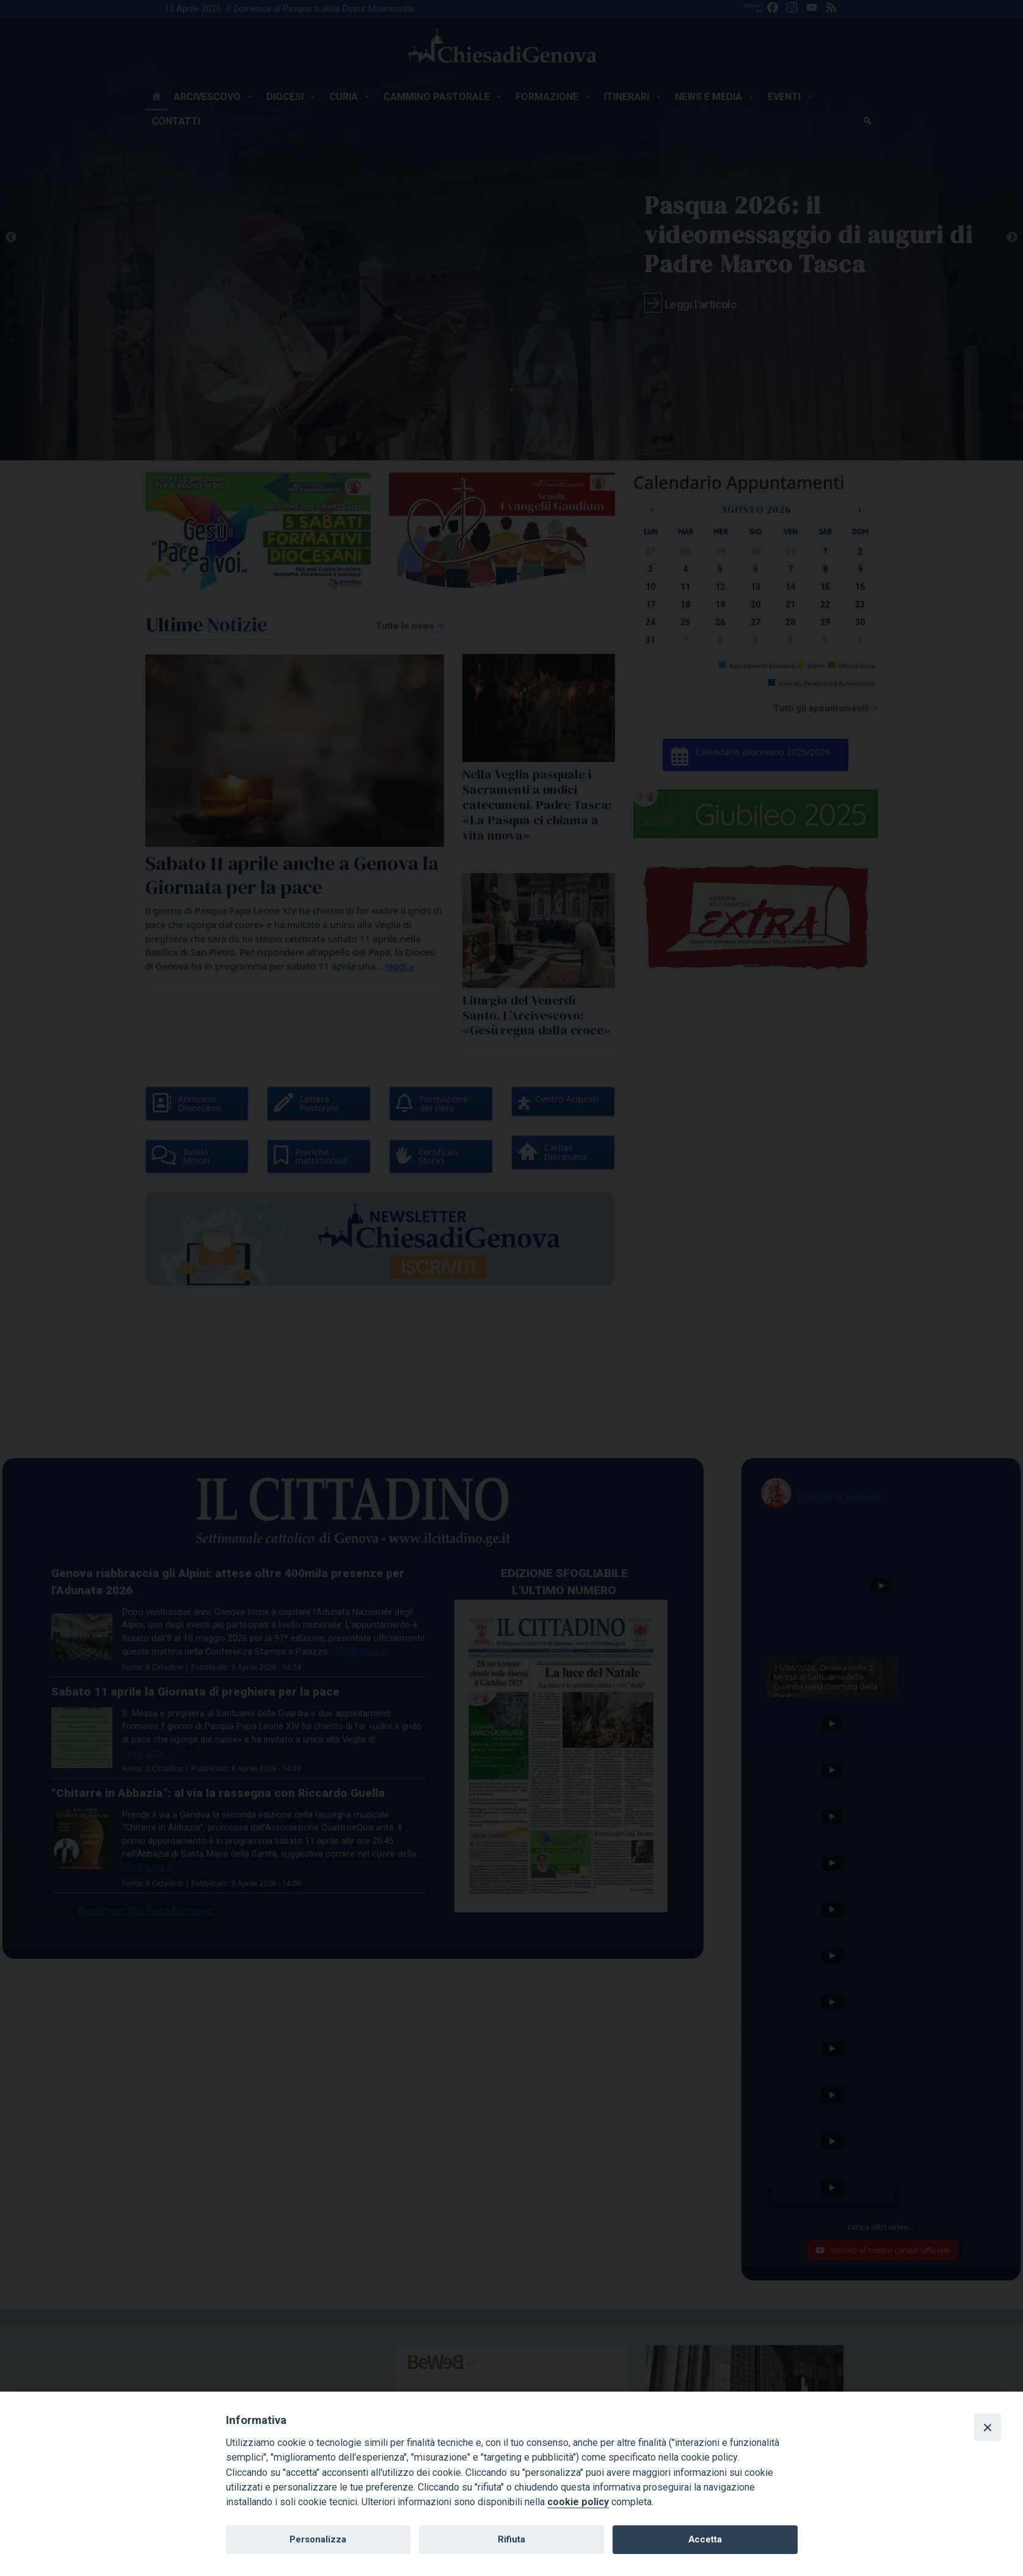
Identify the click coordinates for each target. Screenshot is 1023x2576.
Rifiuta (511, 2539)
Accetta (705, 2539)
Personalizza (317, 2539)
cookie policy (578, 2502)
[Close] (987, 2427)
